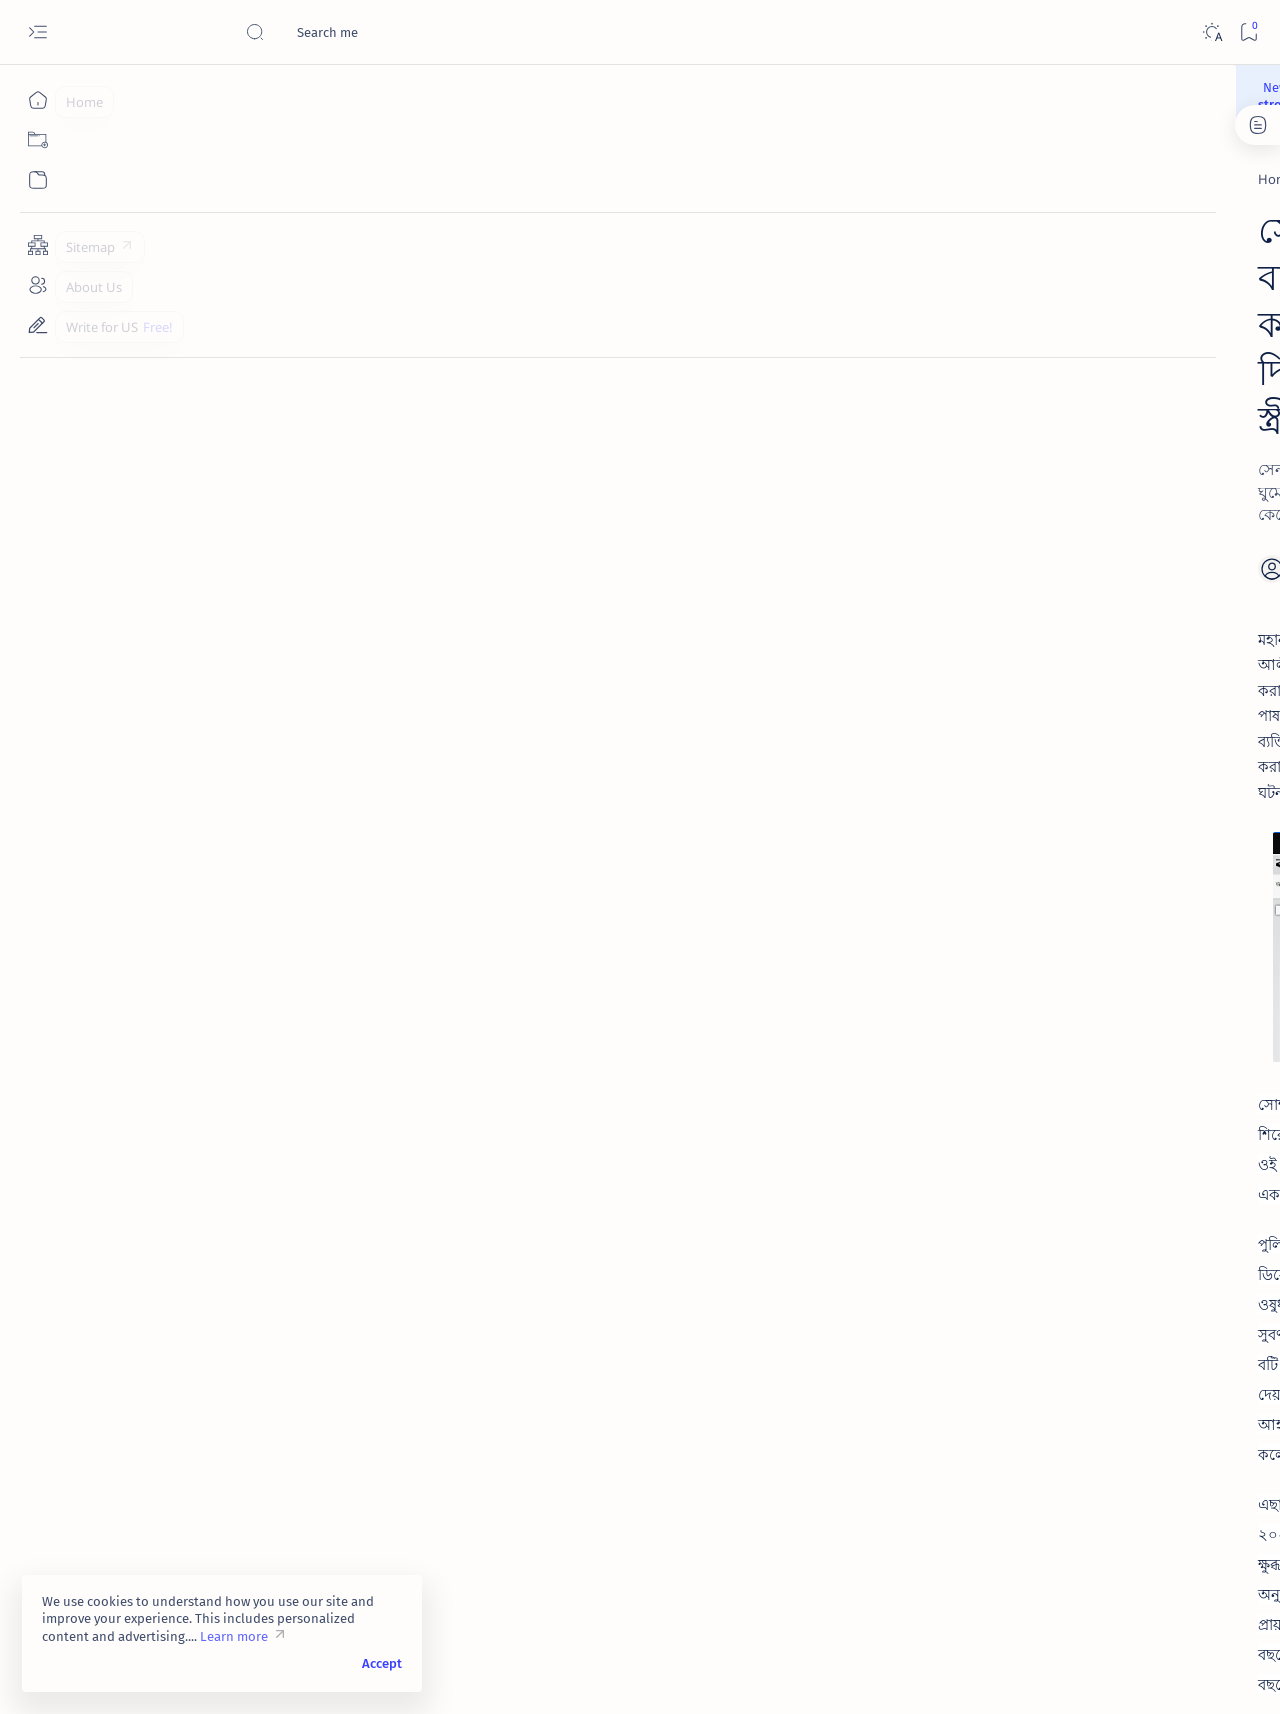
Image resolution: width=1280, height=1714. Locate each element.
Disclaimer (978, 1159)
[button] (1189, 1674)
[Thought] (1015, 271)
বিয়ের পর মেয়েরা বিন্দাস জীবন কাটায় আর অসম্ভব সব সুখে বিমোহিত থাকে (1102, 606)
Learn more (234, 1636)
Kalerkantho (242, 1299)
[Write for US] (37, 325)
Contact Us (1123, 1159)
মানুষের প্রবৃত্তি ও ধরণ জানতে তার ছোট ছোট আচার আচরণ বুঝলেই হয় (1099, 956)
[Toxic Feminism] (295, 1438)
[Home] (37, 100)
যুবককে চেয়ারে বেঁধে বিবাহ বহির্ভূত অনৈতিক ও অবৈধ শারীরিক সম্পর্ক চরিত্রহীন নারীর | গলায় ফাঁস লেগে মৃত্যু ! (1094, 1065)
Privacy (1049, 1159)
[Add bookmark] (827, 370)
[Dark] (1211, 32)
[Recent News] (224, 170)
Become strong (713, 91)
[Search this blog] (395, 32)
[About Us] (37, 285)
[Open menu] (37, 32)
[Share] (877, 370)
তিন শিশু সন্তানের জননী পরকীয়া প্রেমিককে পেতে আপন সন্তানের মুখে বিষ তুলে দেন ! (1099, 858)
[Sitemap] (37, 245)
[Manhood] (1015, 221)
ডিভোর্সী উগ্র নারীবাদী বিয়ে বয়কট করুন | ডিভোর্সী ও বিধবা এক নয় (1092, 759)
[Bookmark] (1248, 32)
